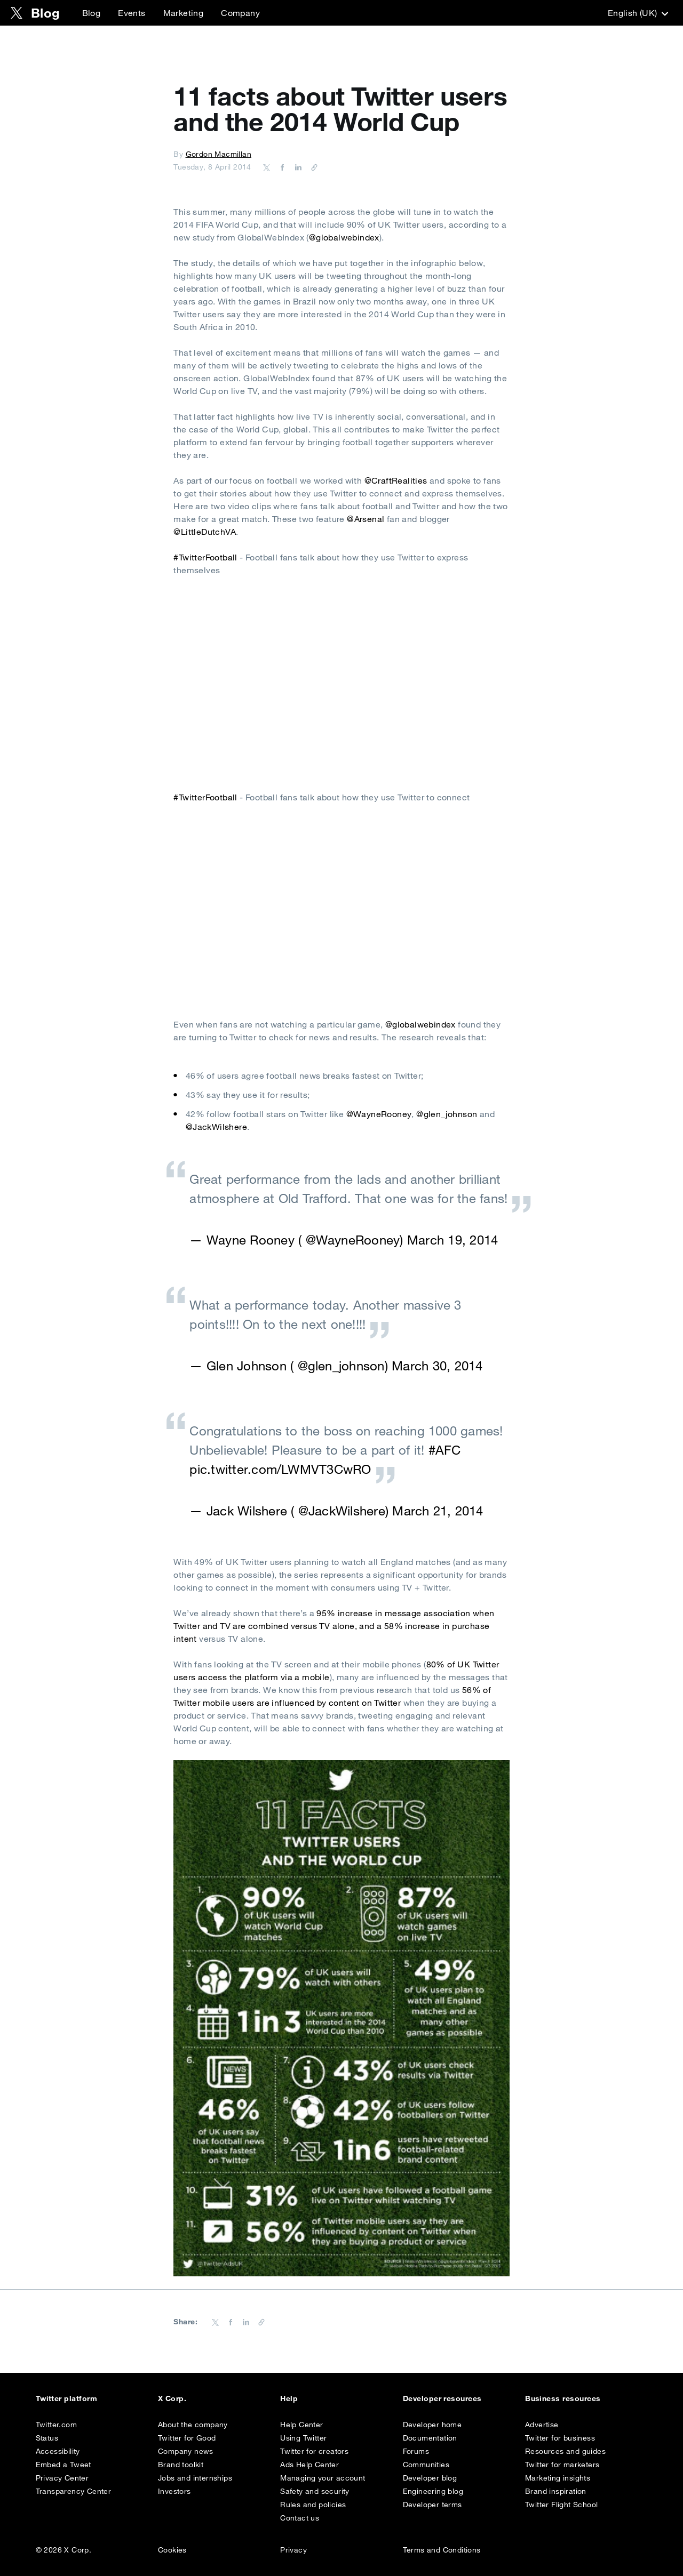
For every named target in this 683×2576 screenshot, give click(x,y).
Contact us (299, 2518)
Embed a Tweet (63, 2464)
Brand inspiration (555, 2491)
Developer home (432, 2424)
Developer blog (430, 2478)
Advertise (542, 2424)
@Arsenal (365, 518)
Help (289, 2398)
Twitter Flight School (561, 2504)
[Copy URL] (312, 167)
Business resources (563, 2398)
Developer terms (432, 2504)
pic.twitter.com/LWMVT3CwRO (280, 1469)
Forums (416, 2451)
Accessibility (58, 2451)
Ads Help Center (309, 2464)
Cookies (172, 2550)
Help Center (301, 2424)
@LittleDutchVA (204, 531)
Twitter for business (560, 2438)
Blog (91, 12)
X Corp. (172, 2398)
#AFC (444, 1450)
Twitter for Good (187, 2438)
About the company (193, 2424)
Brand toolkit (180, 2464)
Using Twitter (303, 2438)
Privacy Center (62, 2478)
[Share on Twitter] (266, 167)
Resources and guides (565, 2451)
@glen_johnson (446, 1114)
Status (47, 2438)
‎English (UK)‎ (637, 12)
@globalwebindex (344, 237)
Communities (426, 2464)
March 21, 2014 (437, 1511)
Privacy (293, 2550)
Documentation (430, 2438)
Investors (174, 2491)
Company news (185, 2451)
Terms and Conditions (442, 2550)
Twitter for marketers (562, 2464)
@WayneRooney (379, 1114)
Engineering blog (433, 2491)
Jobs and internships (195, 2478)
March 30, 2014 (437, 1366)
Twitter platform (67, 2398)
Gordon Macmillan (218, 154)
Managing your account (322, 2478)
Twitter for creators (314, 2451)
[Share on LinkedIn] (297, 167)
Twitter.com (56, 2424)
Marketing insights (557, 2478)
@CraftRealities (395, 480)
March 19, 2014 (452, 1240)
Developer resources (442, 2398)
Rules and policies (313, 2504)
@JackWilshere (216, 1126)
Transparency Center (74, 2491)
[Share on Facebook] (281, 167)
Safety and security (315, 2491)
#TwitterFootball (205, 557)
